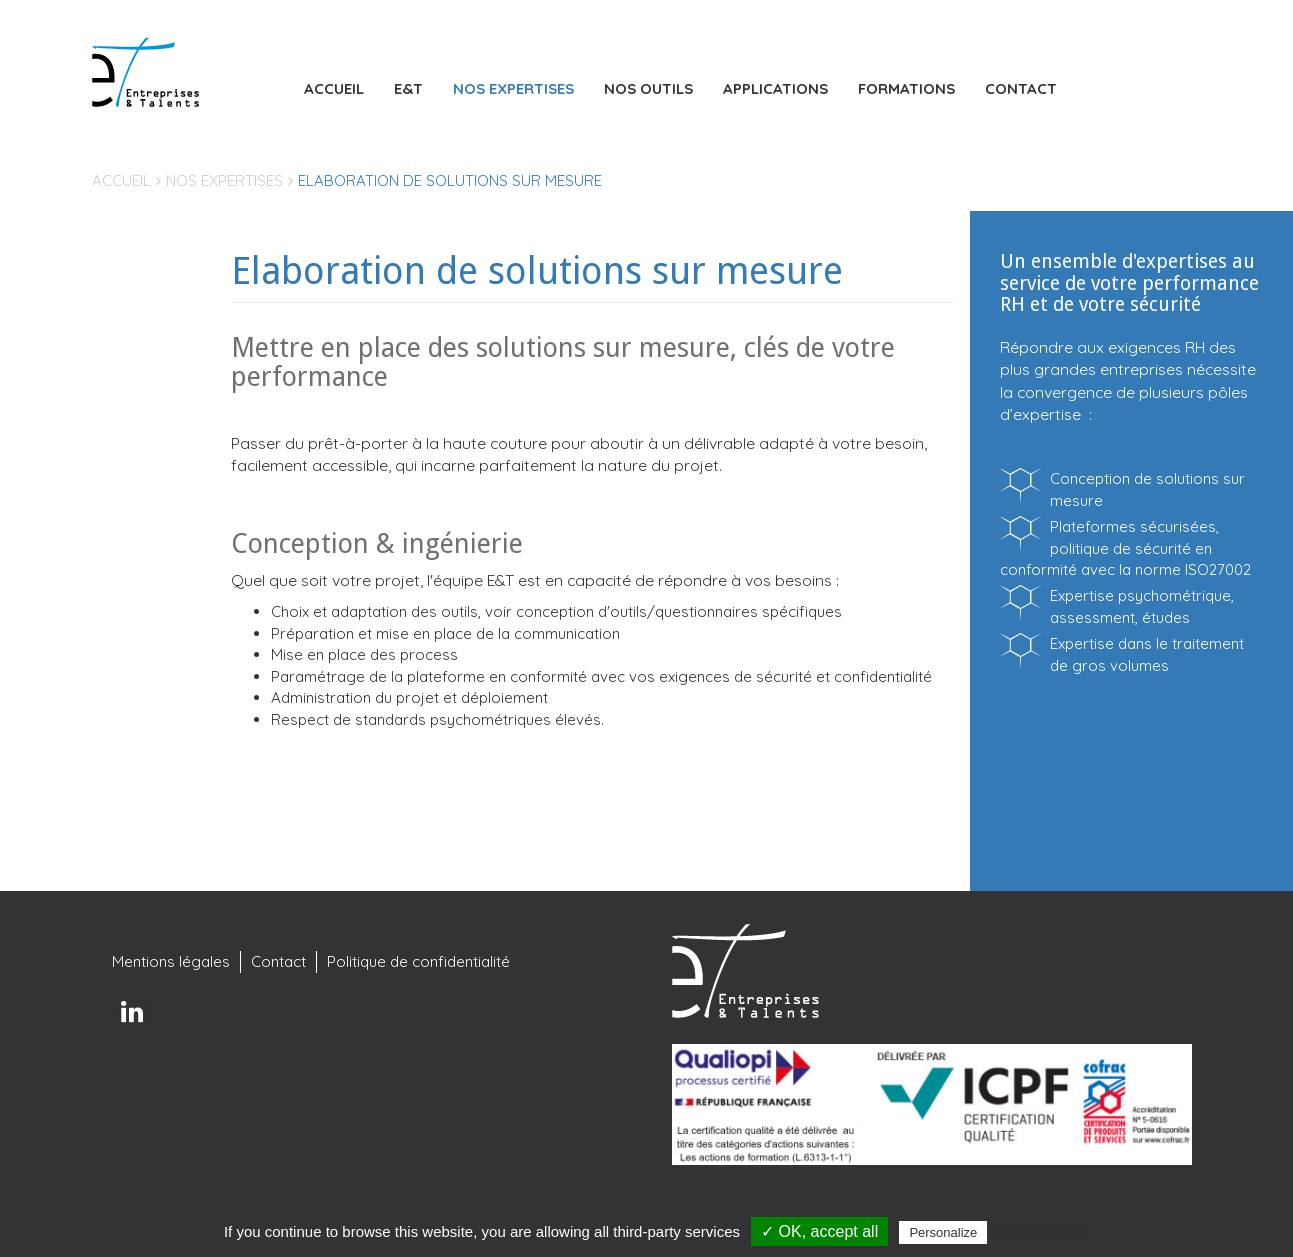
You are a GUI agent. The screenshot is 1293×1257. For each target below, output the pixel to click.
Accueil (334, 88)
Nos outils (648, 88)
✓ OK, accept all (819, 1231)
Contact (1021, 88)
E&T (408, 88)
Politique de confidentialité (418, 961)
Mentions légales (171, 961)
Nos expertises (513, 88)
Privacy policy (1040, 1232)
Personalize (943, 1232)
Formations (906, 88)
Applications (775, 88)
